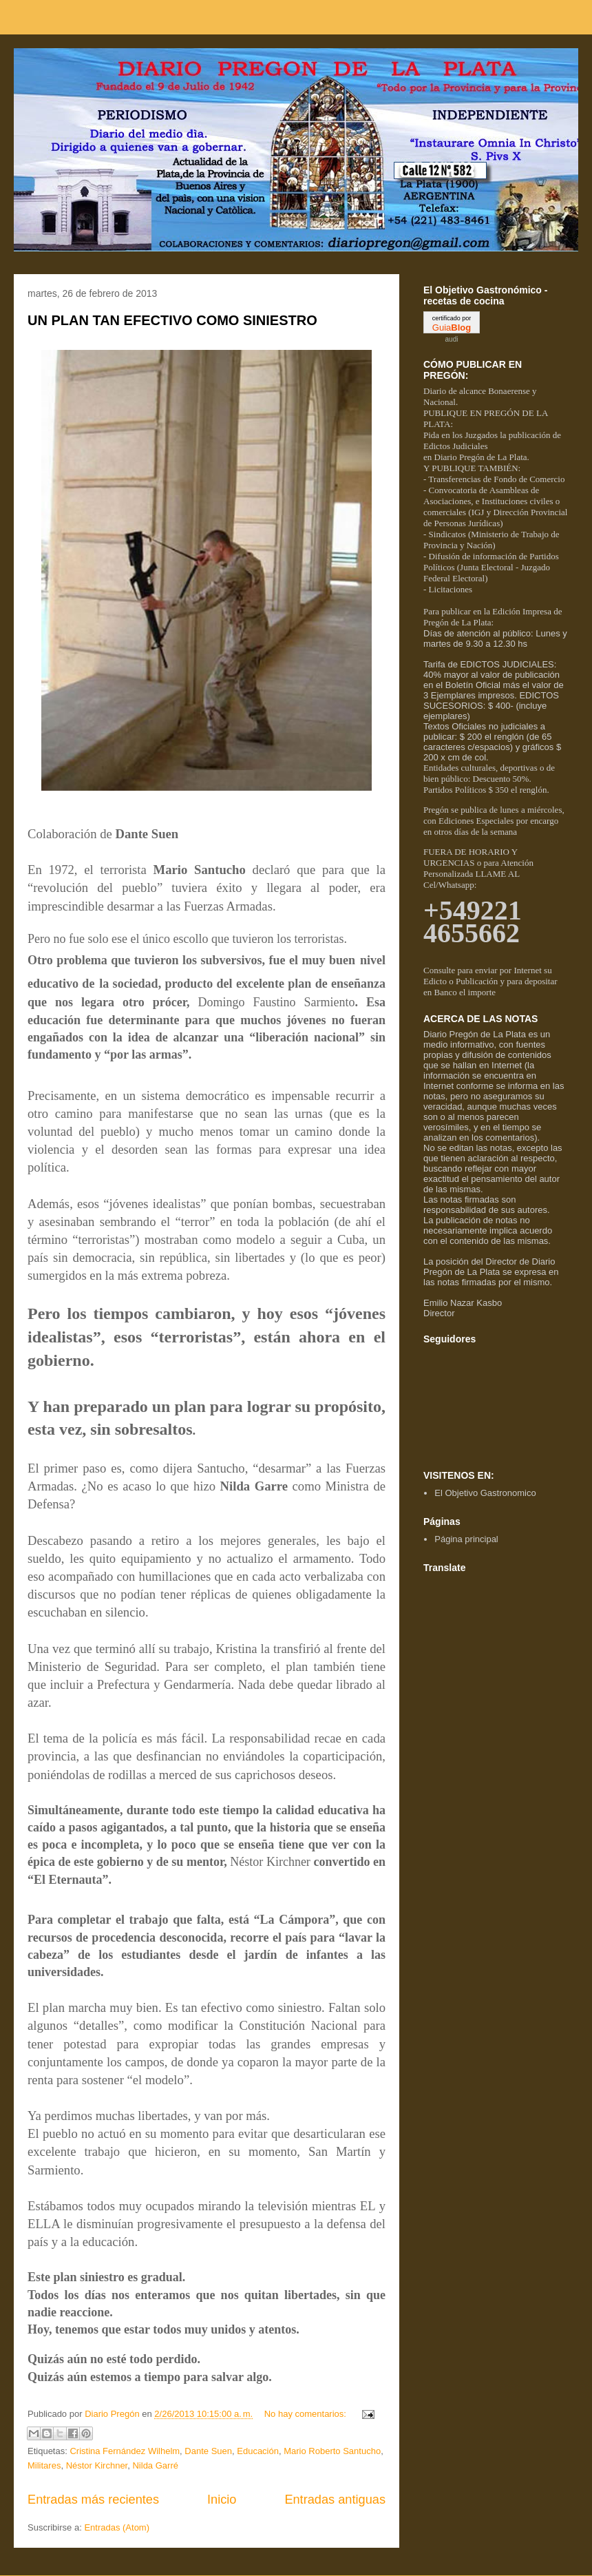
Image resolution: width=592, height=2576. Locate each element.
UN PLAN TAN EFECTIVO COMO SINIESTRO (172, 320)
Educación (258, 2451)
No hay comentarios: (306, 2414)
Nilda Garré (155, 2465)
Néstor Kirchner (97, 2465)
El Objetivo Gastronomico (485, 1493)
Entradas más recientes (93, 2499)
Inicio (221, 2499)
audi (451, 339)
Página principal (466, 1539)
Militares (44, 2465)
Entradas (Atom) (116, 2527)
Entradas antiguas (334, 2499)
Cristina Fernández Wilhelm (125, 2451)
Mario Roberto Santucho (332, 2451)
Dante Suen (208, 2451)
